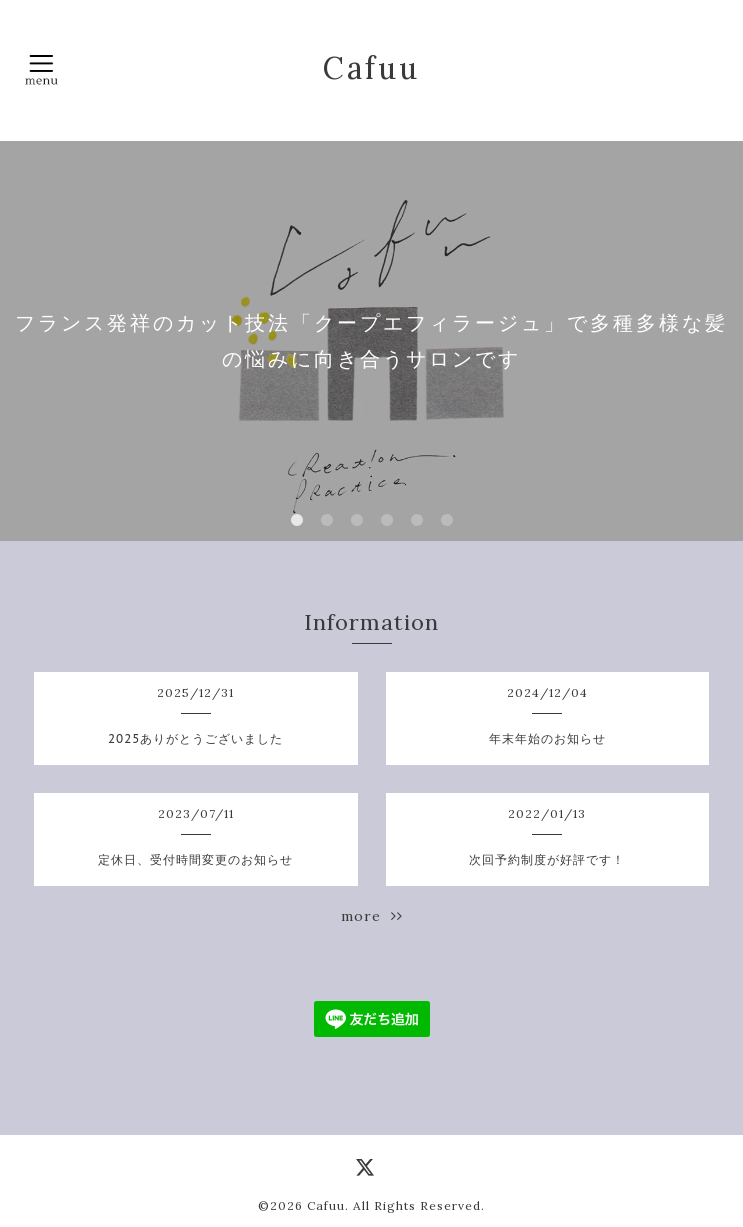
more (372, 916)
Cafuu (371, 68)
